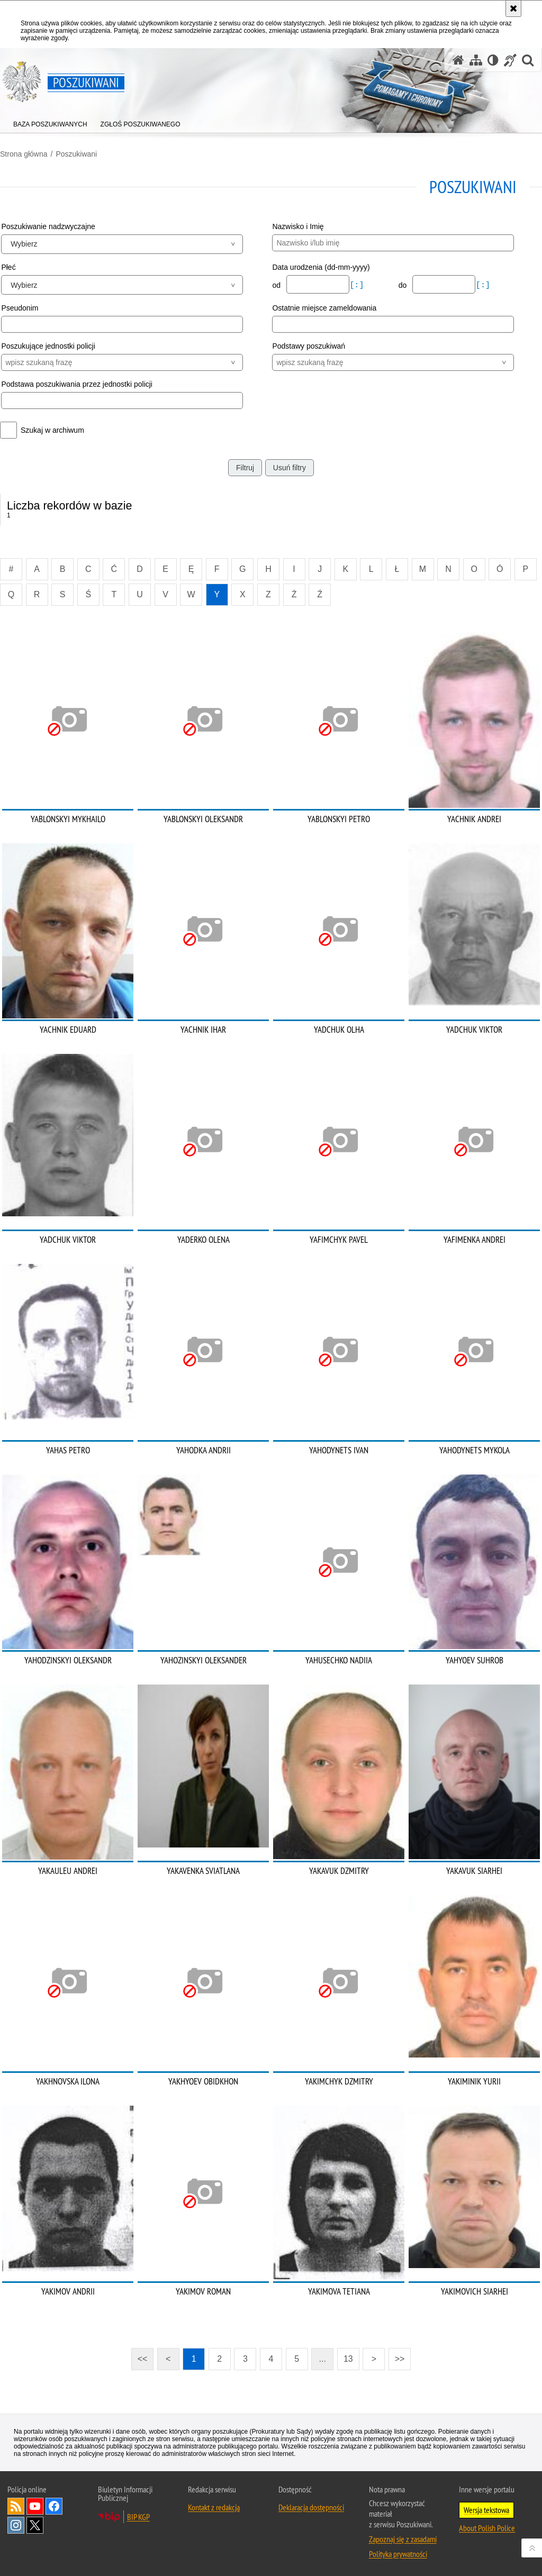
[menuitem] (50, 122)
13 (348, 2358)
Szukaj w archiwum (52, 430)
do (404, 285)
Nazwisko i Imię (297, 226)
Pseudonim (19, 308)
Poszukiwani (76, 154)
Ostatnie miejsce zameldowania (324, 308)
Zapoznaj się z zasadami (403, 2539)
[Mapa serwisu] (475, 60)
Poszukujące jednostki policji (48, 346)
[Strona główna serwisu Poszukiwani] (458, 60)
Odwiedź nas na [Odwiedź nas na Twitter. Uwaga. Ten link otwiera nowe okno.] (34, 2525)
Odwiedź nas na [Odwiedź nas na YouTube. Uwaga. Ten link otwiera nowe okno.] (34, 2506)
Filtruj (245, 467)
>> (396, 2355)
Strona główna (24, 154)
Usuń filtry (289, 467)
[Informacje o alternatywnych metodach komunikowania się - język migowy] (510, 60)
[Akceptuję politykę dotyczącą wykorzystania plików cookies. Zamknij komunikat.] (513, 8)
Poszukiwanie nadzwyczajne (48, 226)
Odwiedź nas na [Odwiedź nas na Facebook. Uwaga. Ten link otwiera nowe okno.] (54, 2506)
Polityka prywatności (398, 2553)
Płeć (8, 267)
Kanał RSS (15, 2506)
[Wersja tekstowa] (493, 60)
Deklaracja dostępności (311, 2507)
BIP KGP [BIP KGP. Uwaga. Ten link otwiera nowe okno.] (138, 2516)
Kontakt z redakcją (214, 2507)
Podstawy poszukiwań (308, 346)
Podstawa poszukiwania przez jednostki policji (76, 384)
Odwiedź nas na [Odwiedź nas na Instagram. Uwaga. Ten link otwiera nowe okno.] (15, 2525)
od (277, 285)
